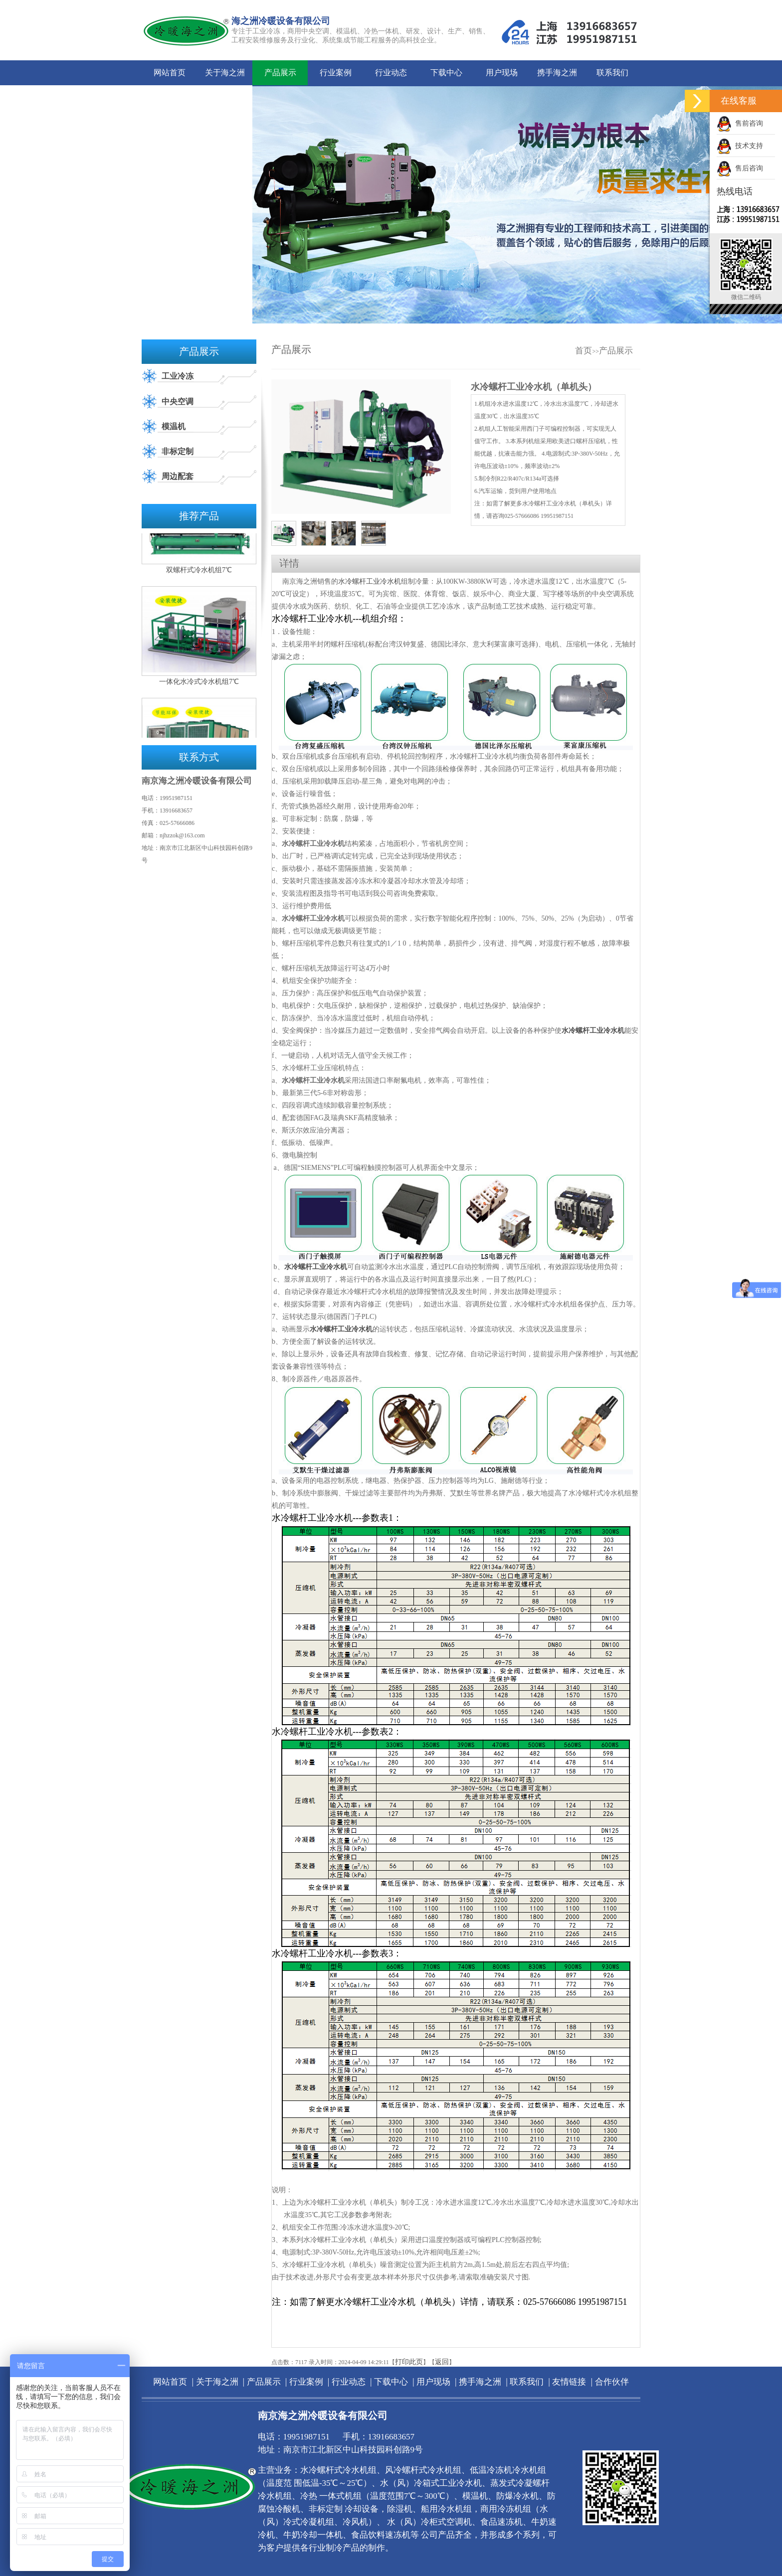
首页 (583, 350)
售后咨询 (740, 168)
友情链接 (170, 97)
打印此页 (409, 2362)
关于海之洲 (225, 72)
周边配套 (178, 476)
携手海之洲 (557, 72)
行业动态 (391, 72)
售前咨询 (740, 123)
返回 (442, 2362)
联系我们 (612, 72)
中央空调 (178, 401)
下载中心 (446, 72)
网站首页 (170, 72)
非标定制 (178, 451)
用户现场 (502, 72)
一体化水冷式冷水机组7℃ (199, 689)
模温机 (174, 426)
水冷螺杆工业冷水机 (369, 581)
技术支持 (740, 146)
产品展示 (280, 72)
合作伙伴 (225, 97)
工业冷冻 (178, 376)
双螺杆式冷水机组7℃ (199, 577)
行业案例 (336, 72)
